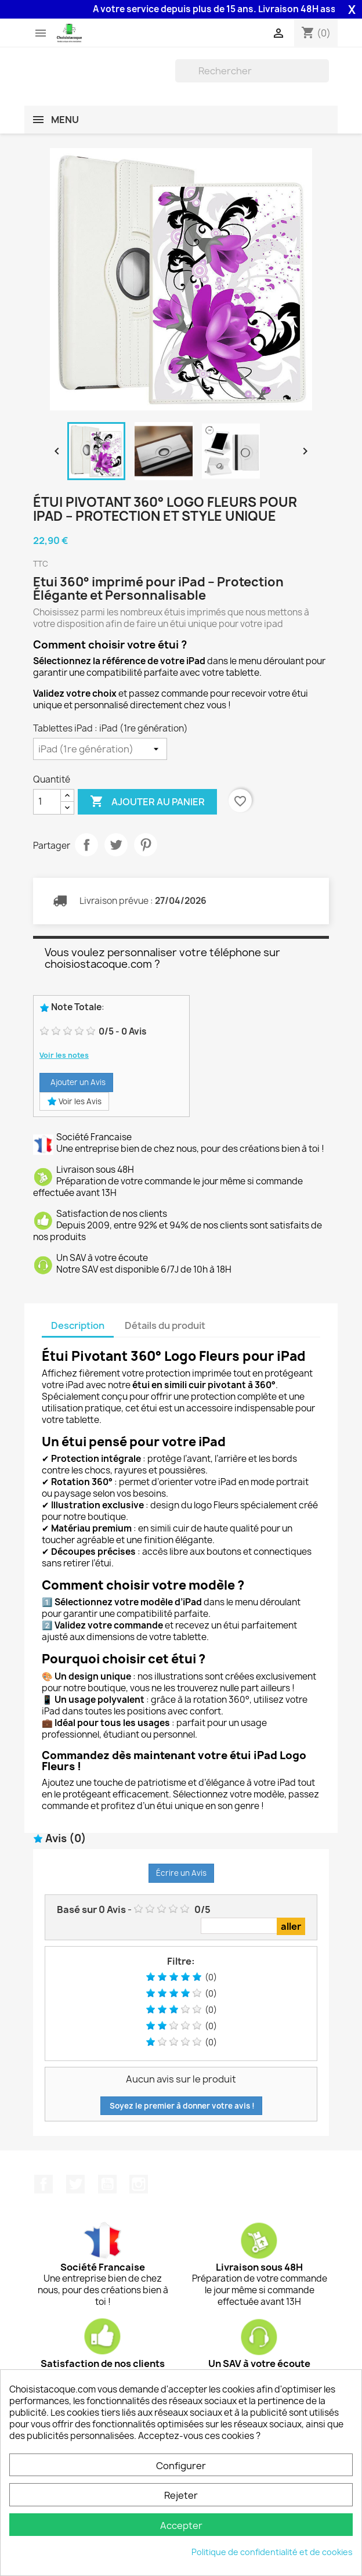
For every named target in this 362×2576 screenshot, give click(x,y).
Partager (86, 844)
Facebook (43, 2184)
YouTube (107, 2184)
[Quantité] (47, 802)
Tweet (116, 844)
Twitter (75, 2184)
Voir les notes (64, 1055)
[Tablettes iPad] (100, 749)
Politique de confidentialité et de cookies (272, 2551)
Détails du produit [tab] (165, 1325)
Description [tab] (77, 1325)
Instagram (138, 2184)
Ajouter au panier (147, 801)
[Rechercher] (252, 70)
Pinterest (145, 844)
